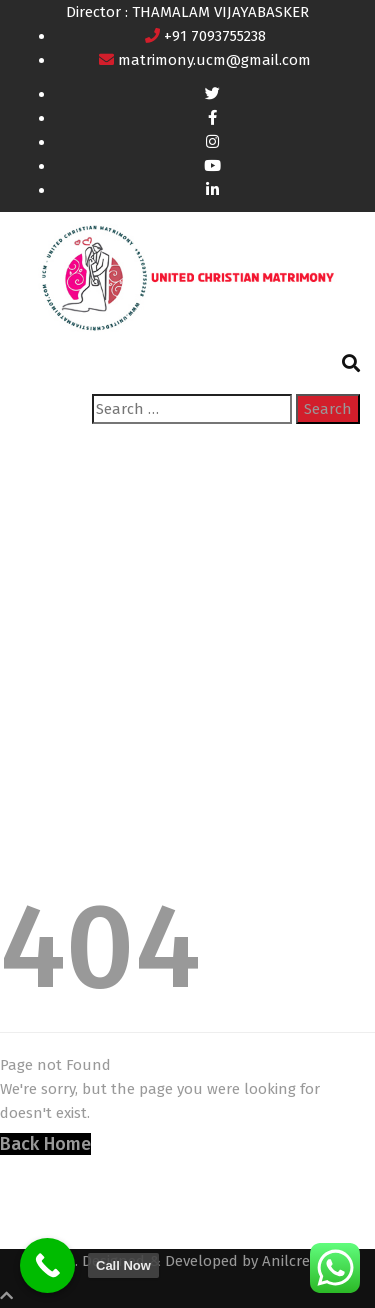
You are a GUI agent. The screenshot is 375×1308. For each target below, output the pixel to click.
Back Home (45, 1144)
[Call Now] (47, 1265)
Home (35, 672)
